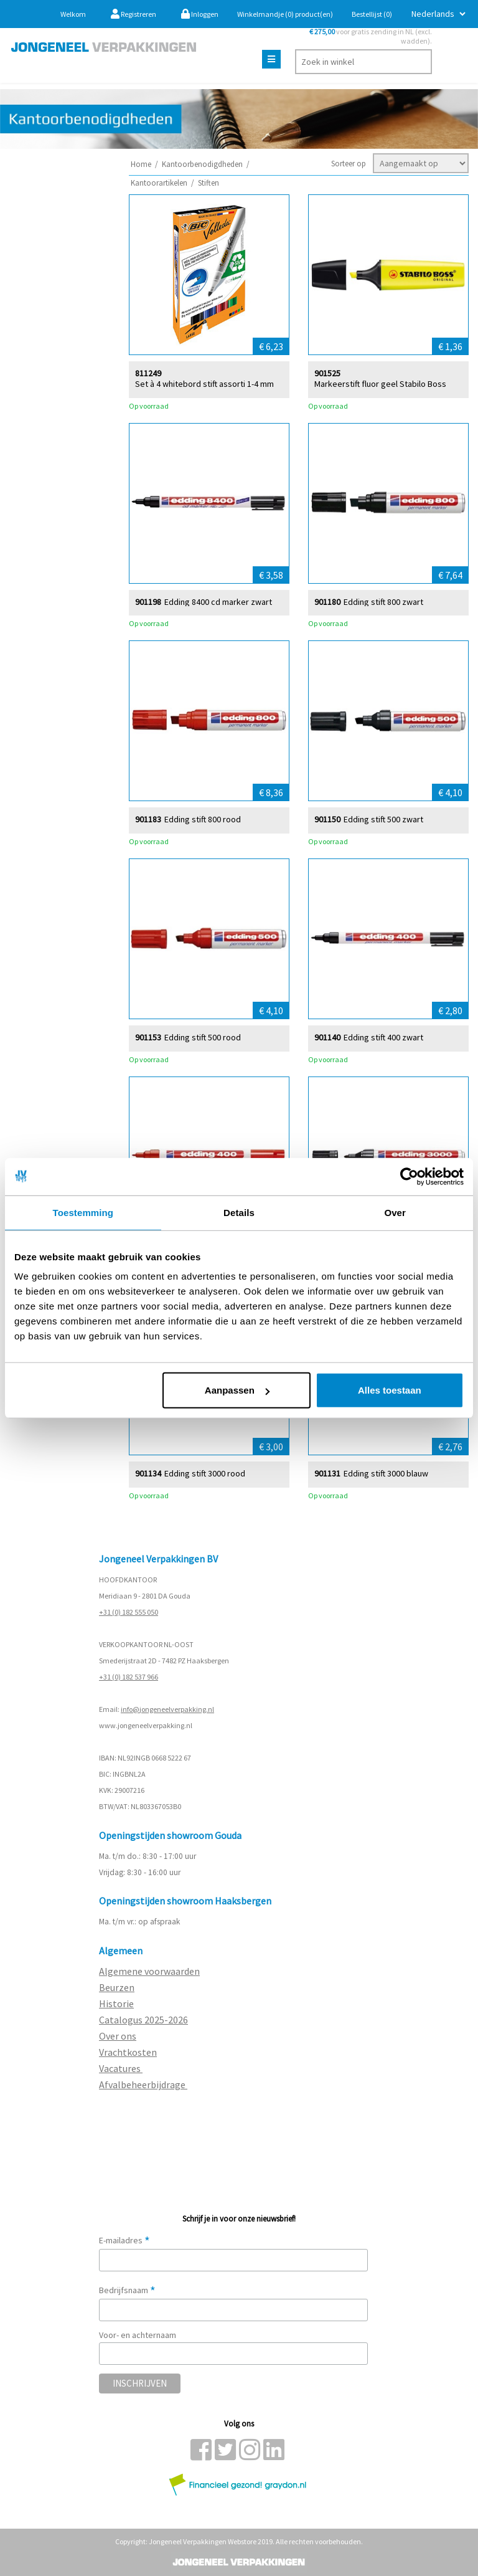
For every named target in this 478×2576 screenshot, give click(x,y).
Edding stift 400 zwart (383, 1037)
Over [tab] (395, 1212)
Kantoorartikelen (159, 183)
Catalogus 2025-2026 (143, 2019)
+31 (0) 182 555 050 (128, 1612)
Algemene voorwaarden (149, 1971)
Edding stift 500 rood (202, 1037)
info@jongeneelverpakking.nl (167, 1709)
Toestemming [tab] (83, 1212)
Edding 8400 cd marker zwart (218, 601)
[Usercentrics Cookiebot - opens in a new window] (409, 1176)
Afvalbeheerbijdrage (143, 2084)
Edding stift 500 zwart (383, 819)
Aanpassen (237, 1390)
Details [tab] (239, 1212)
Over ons (117, 2036)
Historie (116, 2003)
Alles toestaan (389, 1390)
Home (141, 164)
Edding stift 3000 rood (204, 1473)
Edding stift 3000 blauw (386, 1473)
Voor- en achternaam (137, 2335)
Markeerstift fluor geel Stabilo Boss (380, 383)
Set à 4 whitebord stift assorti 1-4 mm (204, 383)
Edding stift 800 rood (202, 819)
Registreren (133, 14)
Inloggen (199, 14)
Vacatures (121, 2068)
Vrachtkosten (128, 2052)
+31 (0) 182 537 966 (128, 1676)
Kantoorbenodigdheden (202, 164)
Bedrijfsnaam (127, 2290)
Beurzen (116, 1987)
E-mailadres (124, 2240)
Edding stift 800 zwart (383, 601)
